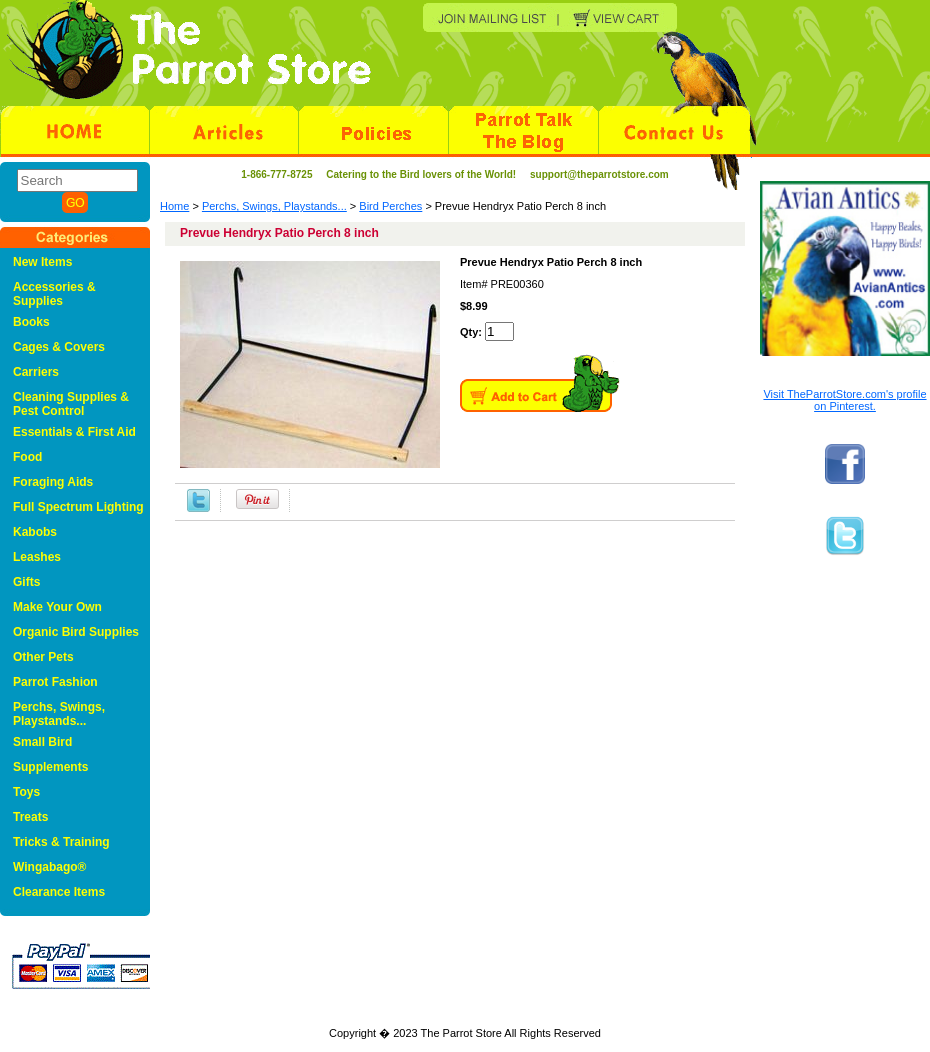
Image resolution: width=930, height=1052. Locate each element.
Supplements (50, 767)
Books (31, 322)
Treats (30, 817)
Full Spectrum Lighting (78, 507)
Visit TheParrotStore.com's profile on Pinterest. (844, 400)
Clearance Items (59, 892)
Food (27, 457)
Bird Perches (390, 206)
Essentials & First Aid (74, 432)
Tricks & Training (61, 842)
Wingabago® (49, 867)
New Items (42, 262)
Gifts (26, 582)
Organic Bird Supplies (76, 632)
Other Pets (43, 657)
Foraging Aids (53, 482)
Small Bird (42, 742)
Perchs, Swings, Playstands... (274, 206)
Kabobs (35, 532)
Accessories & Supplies (54, 294)
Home (174, 206)
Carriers (36, 372)
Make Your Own (57, 607)
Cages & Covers (59, 347)
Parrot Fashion (55, 682)
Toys (26, 792)
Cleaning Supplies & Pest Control (71, 404)
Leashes (37, 557)
